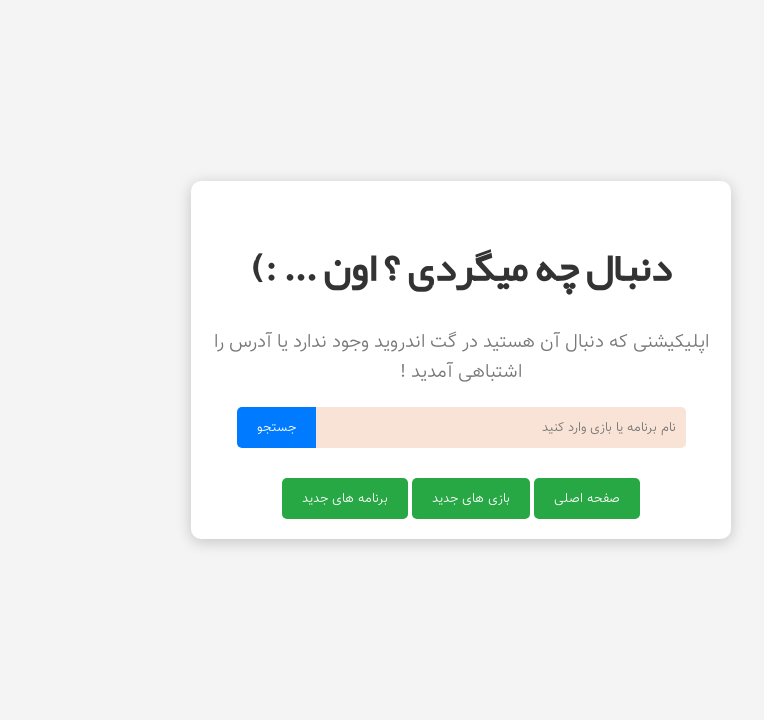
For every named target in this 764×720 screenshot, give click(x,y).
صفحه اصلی (508, 498)
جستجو (197, 427)
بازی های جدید (392, 498)
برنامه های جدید (266, 498)
